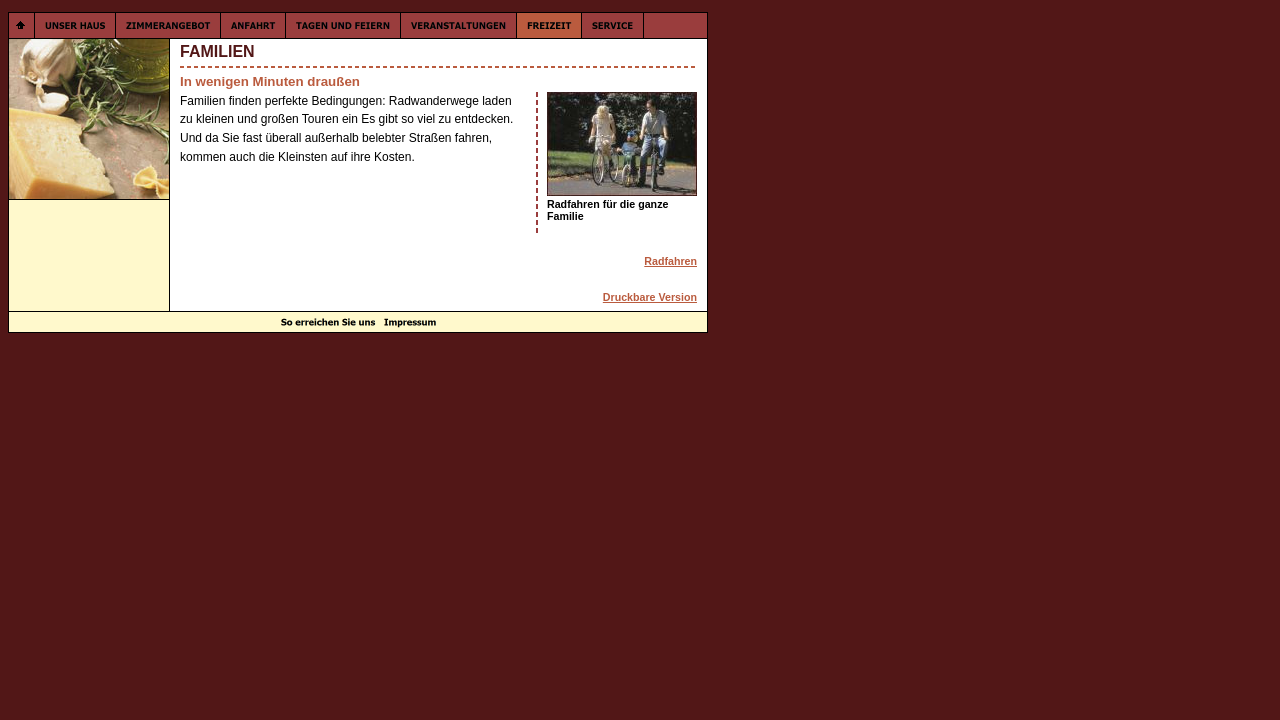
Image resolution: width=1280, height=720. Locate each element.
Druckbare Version (650, 297)
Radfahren (670, 261)
